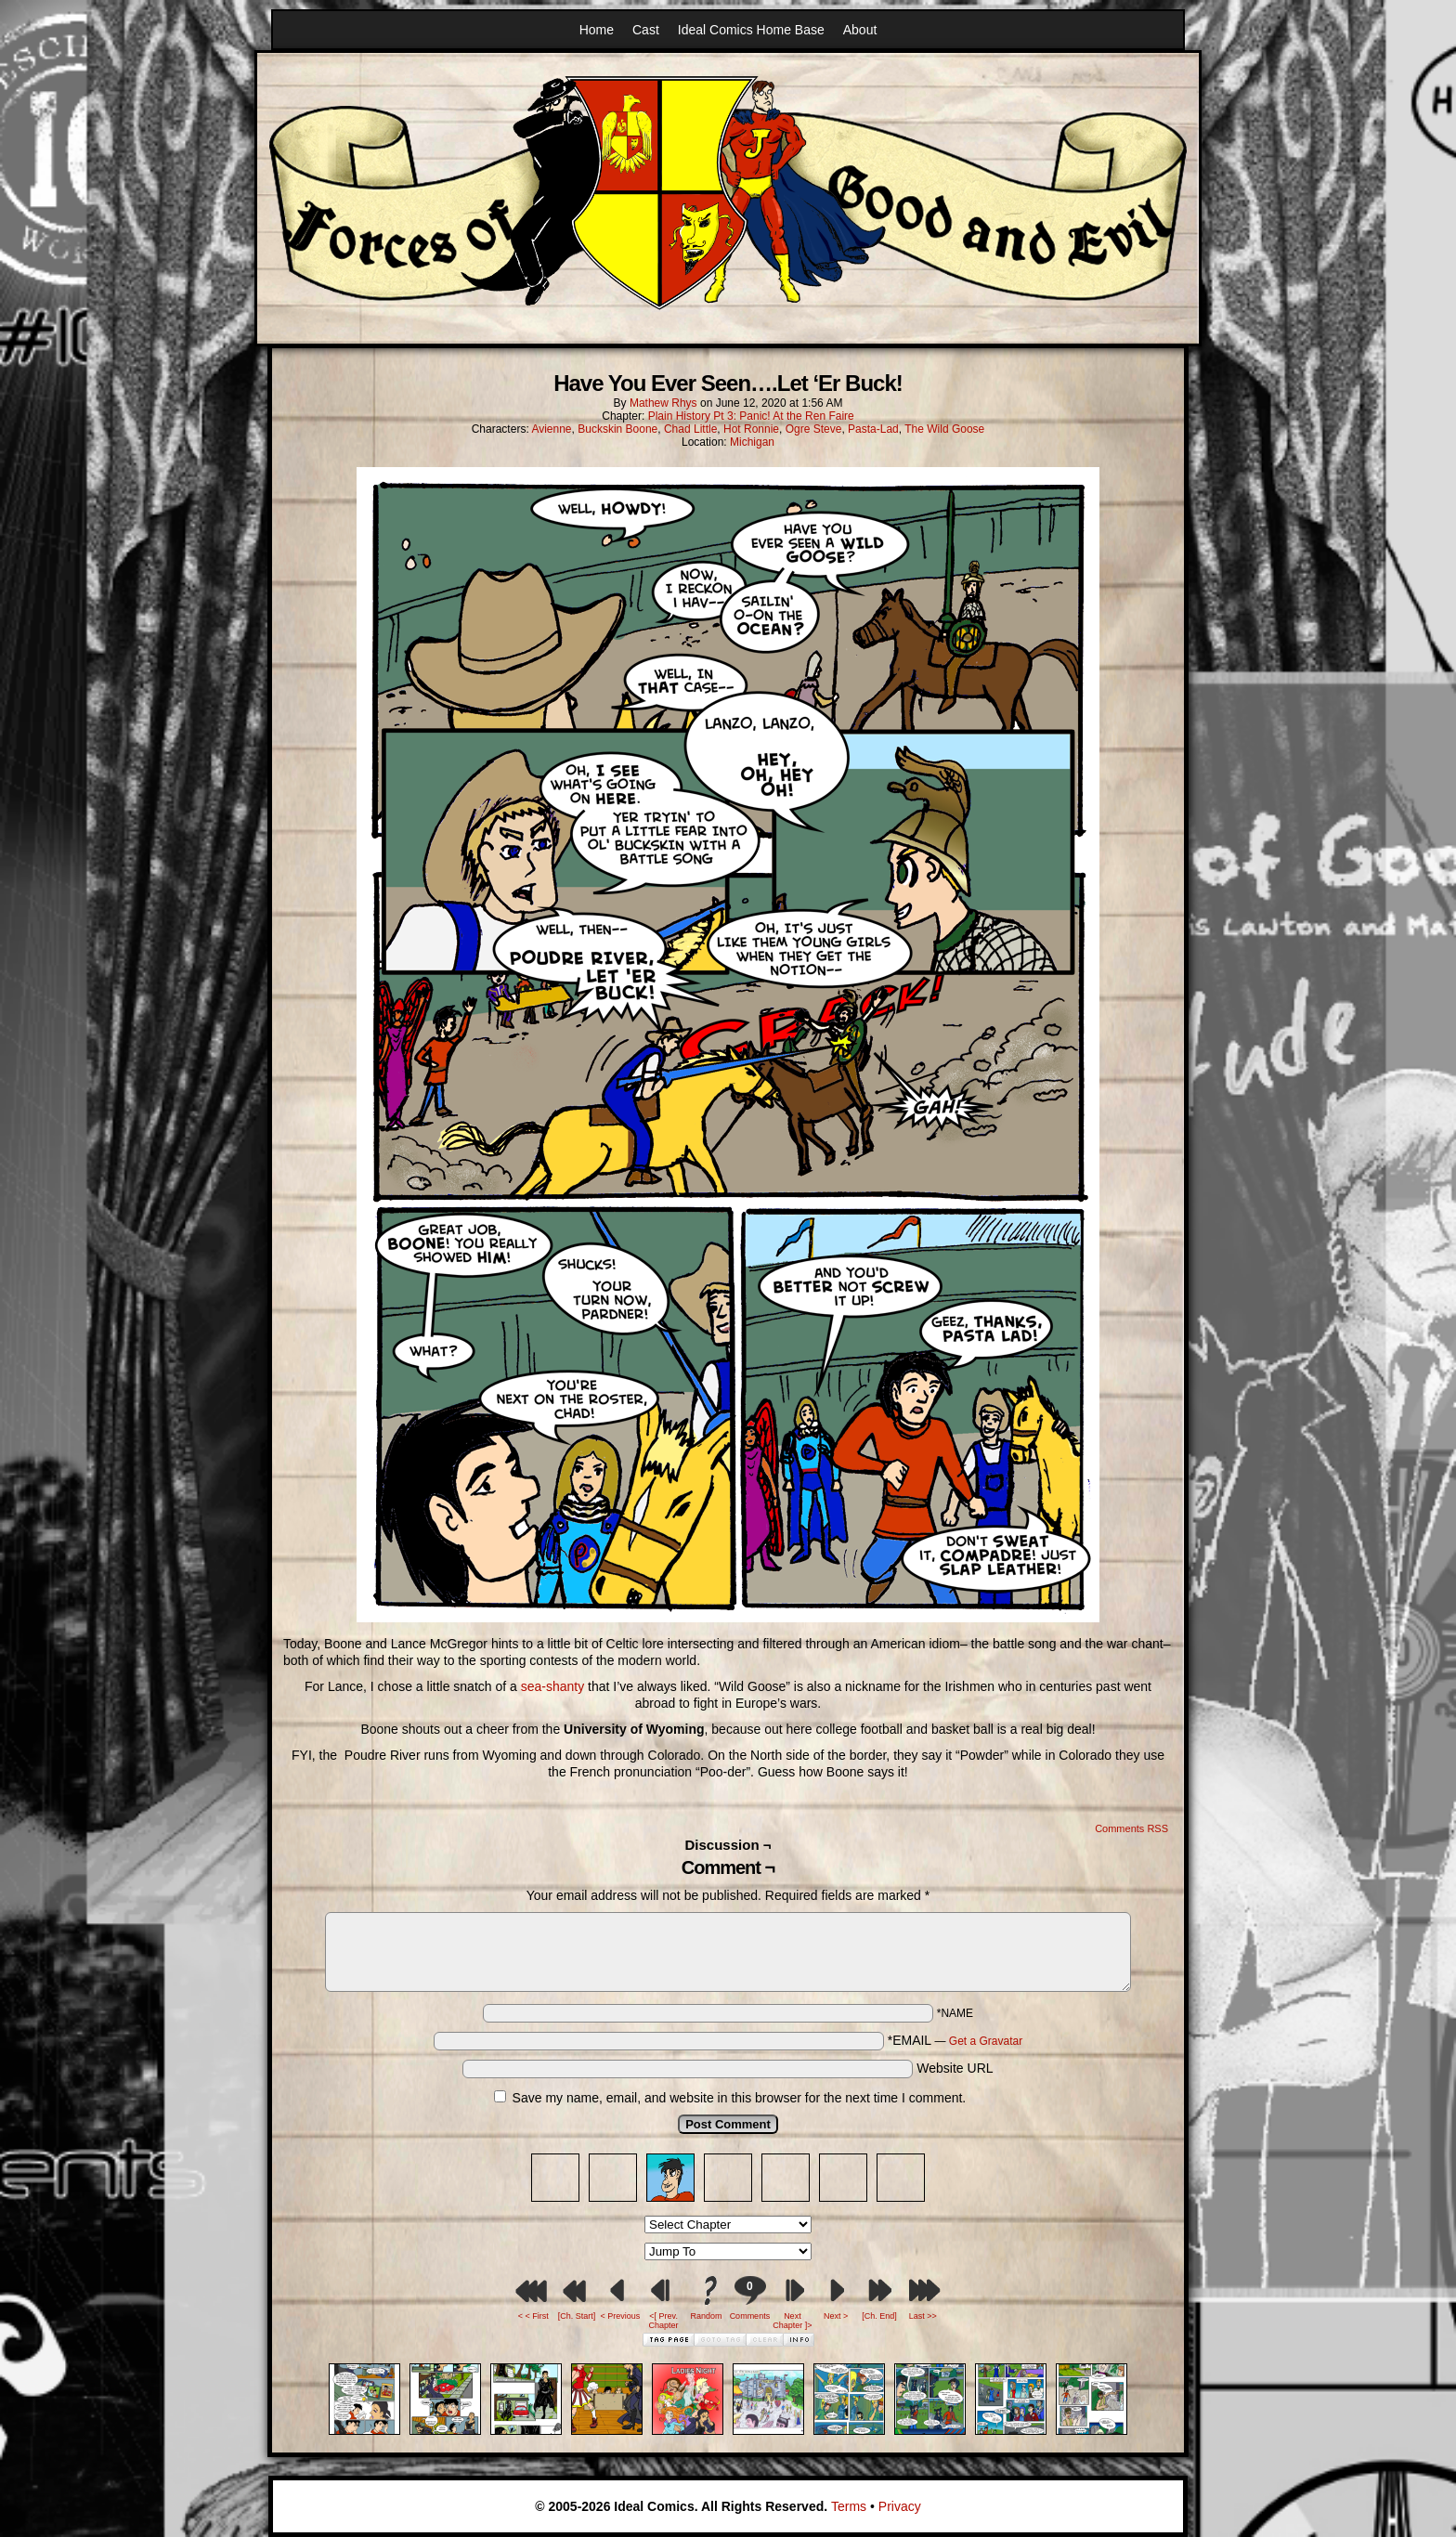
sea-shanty (552, 1686)
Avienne (551, 429)
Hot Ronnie (751, 429)
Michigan (752, 442)
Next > (836, 2316)
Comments (749, 2298)
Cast (645, 29)
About (860, 29)
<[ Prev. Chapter (664, 2320)
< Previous (620, 2316)
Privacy (899, 2506)
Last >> (923, 2316)
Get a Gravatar (985, 2041)
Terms (848, 2506)
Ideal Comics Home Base (751, 29)
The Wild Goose (944, 429)
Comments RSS (1131, 1828)
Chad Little (690, 429)
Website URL (954, 2068)
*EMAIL (955, 2040)
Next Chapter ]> (792, 2320)
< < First (533, 2316)
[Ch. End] (879, 2316)
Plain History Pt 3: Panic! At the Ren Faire (751, 416)
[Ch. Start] (577, 2316)
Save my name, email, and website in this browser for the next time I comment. (740, 2097)
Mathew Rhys (663, 403)
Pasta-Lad (873, 429)
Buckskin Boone (617, 429)
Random (706, 2316)
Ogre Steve (814, 429)
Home (596, 29)
